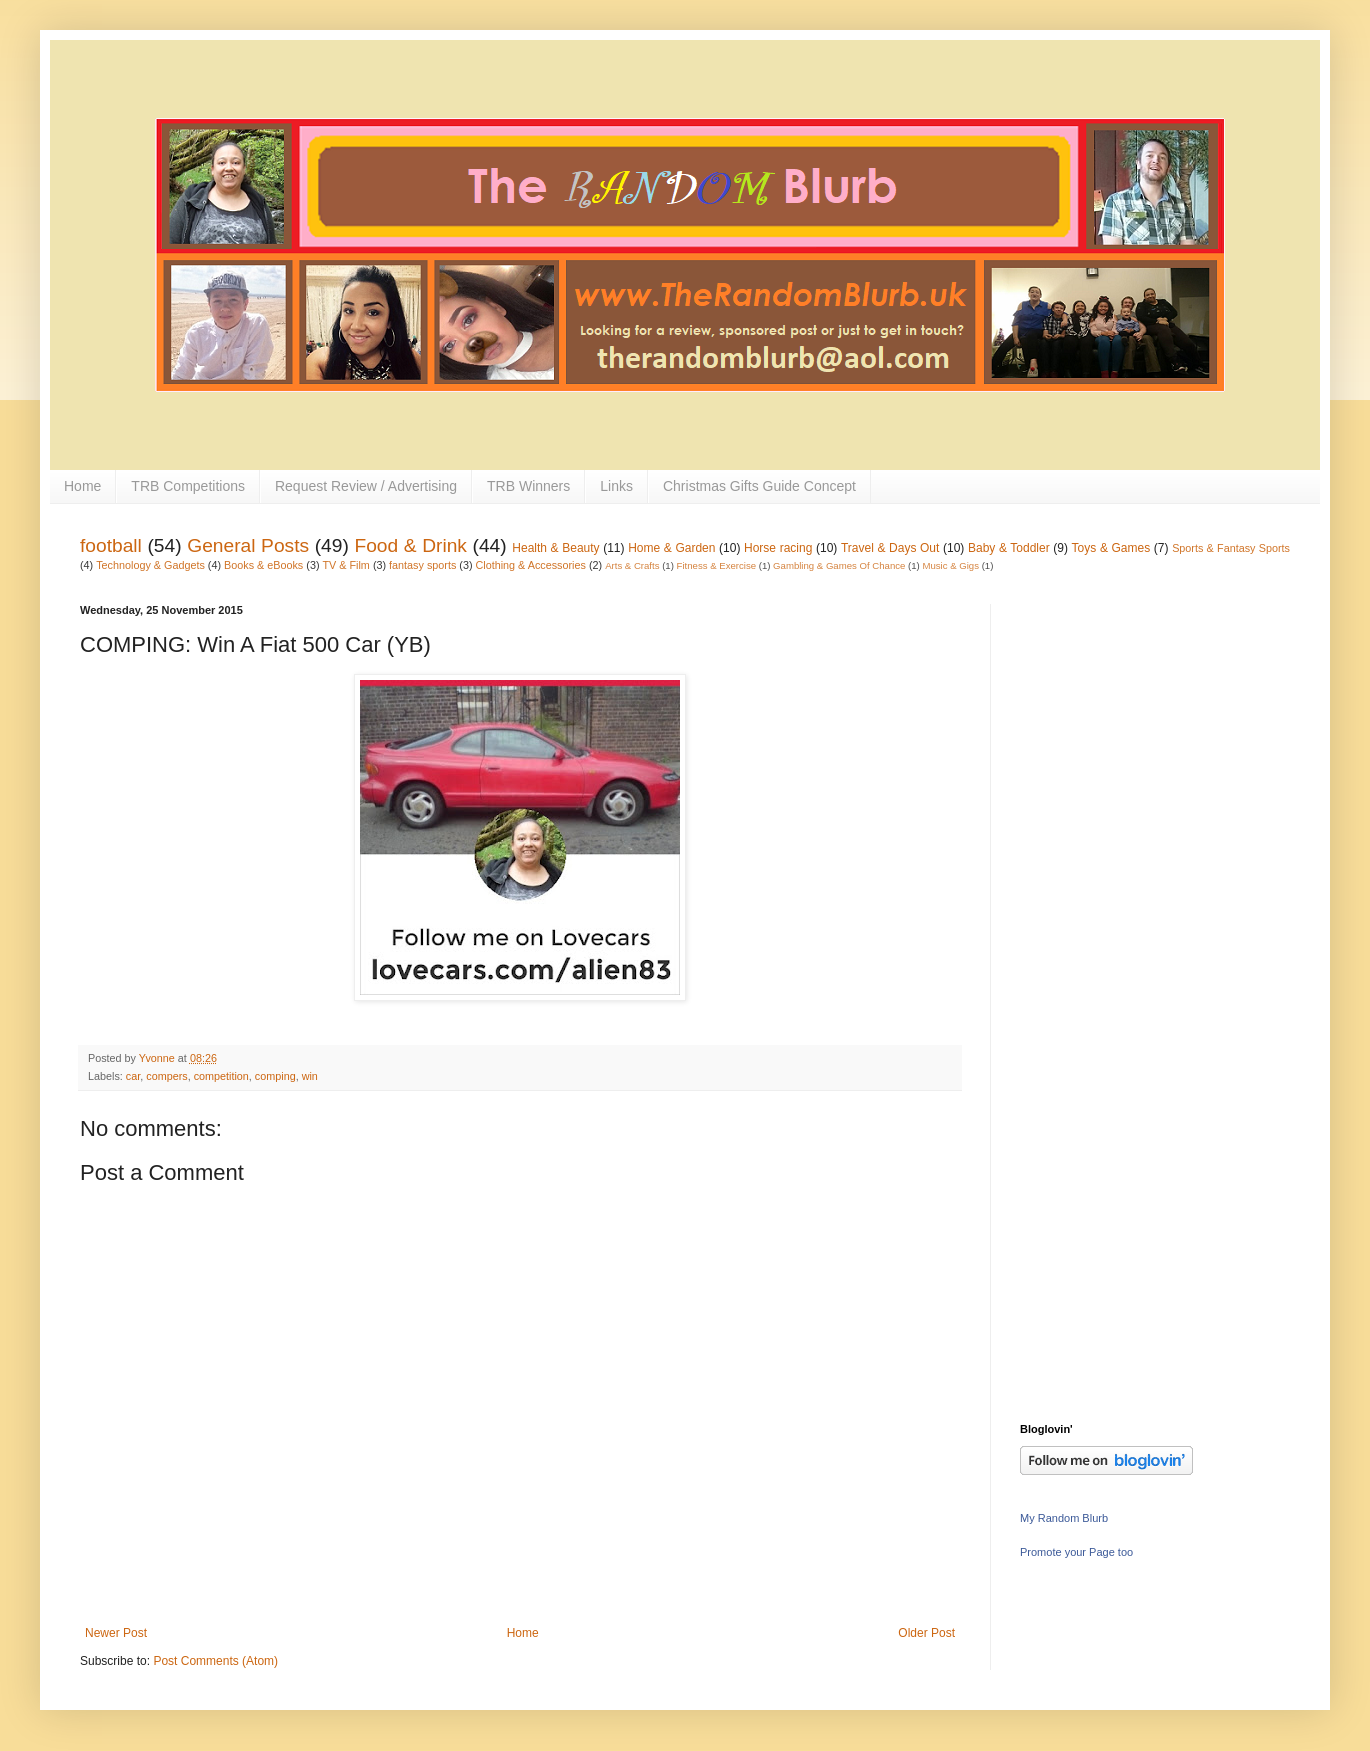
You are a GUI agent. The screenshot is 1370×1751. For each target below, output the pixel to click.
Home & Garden (671, 548)
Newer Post (116, 1633)
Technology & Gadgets (150, 565)
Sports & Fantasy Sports (1231, 548)
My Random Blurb (1064, 1518)
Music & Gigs (950, 565)
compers (166, 1076)
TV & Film (345, 565)
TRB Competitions (188, 486)
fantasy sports (422, 565)
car (133, 1076)
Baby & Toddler (1009, 548)
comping (275, 1076)
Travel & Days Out (890, 548)
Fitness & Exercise (716, 565)
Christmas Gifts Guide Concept (759, 486)
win (310, 1076)
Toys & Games (1111, 548)
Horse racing (778, 548)
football (111, 545)
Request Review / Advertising (366, 486)
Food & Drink (410, 545)
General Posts (248, 545)
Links (616, 486)
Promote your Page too (1076, 1552)
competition (221, 1076)
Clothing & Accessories (531, 565)
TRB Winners (528, 486)
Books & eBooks (263, 565)
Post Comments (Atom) (215, 1661)
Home (82, 486)
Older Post (926, 1633)
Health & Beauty (555, 548)
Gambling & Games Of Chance (839, 565)
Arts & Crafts (632, 565)
